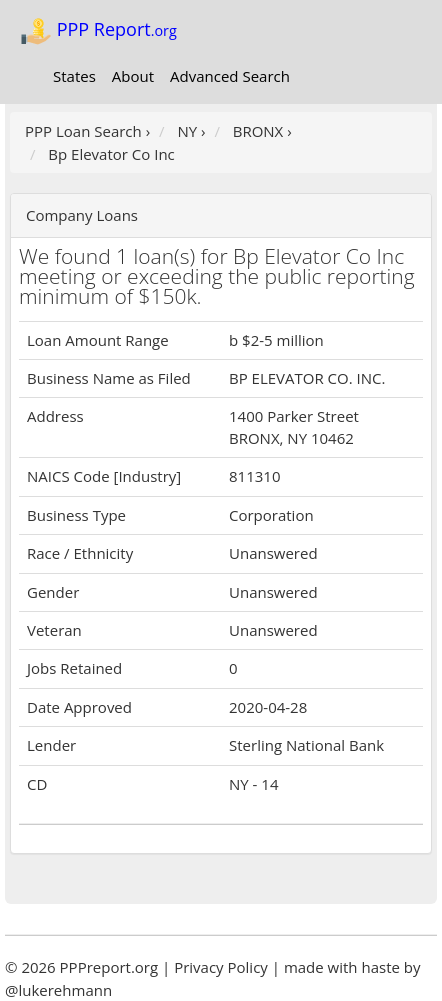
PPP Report (98, 31)
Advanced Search (230, 76)
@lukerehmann (58, 990)
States (74, 76)
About (133, 76)
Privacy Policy (221, 967)
